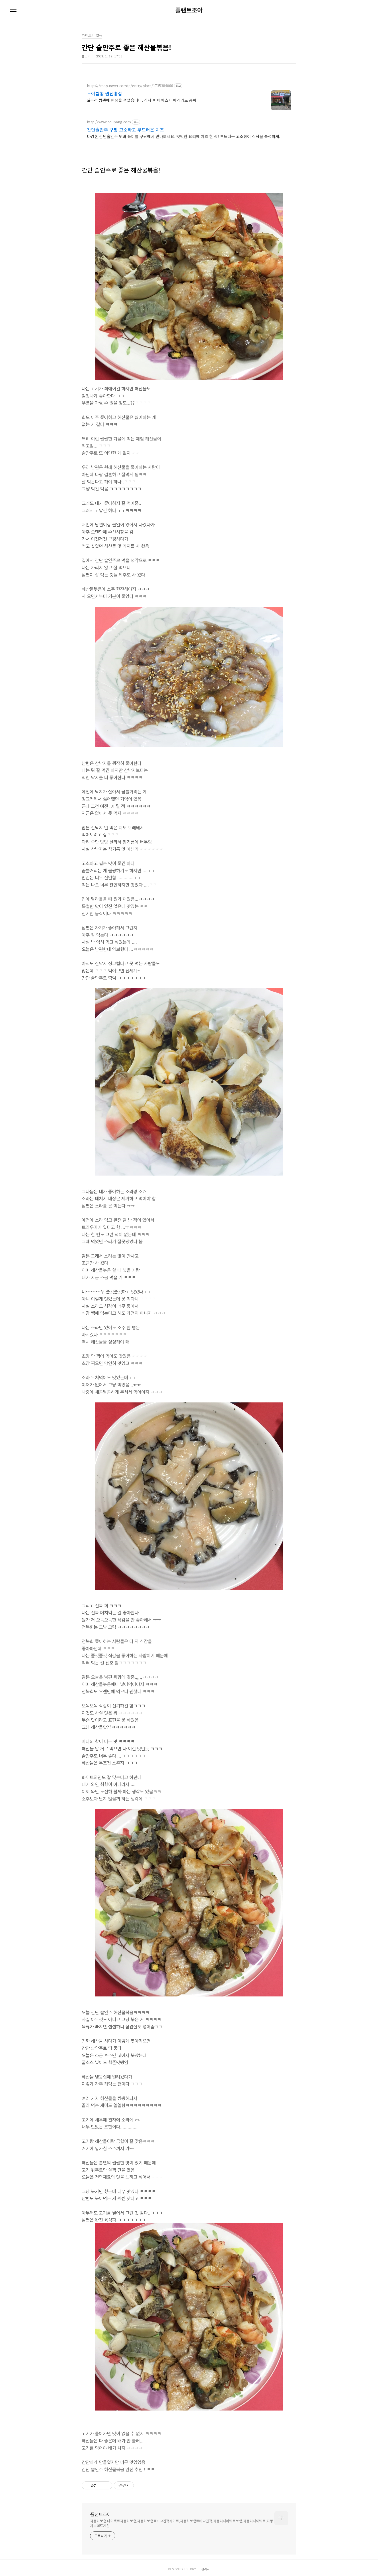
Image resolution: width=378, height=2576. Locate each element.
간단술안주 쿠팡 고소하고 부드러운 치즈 (125, 130)
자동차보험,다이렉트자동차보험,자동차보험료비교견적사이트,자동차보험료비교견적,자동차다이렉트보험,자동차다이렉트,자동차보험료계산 (181, 2523)
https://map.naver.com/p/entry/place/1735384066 (130, 86)
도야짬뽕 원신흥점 (104, 93)
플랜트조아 (189, 10)
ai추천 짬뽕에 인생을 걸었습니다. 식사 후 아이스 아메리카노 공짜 (141, 100)
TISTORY (190, 2569)
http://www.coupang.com (109, 122)
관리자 (205, 2569)
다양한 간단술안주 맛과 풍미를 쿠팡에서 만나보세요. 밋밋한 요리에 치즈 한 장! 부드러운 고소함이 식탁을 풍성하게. (183, 136)
